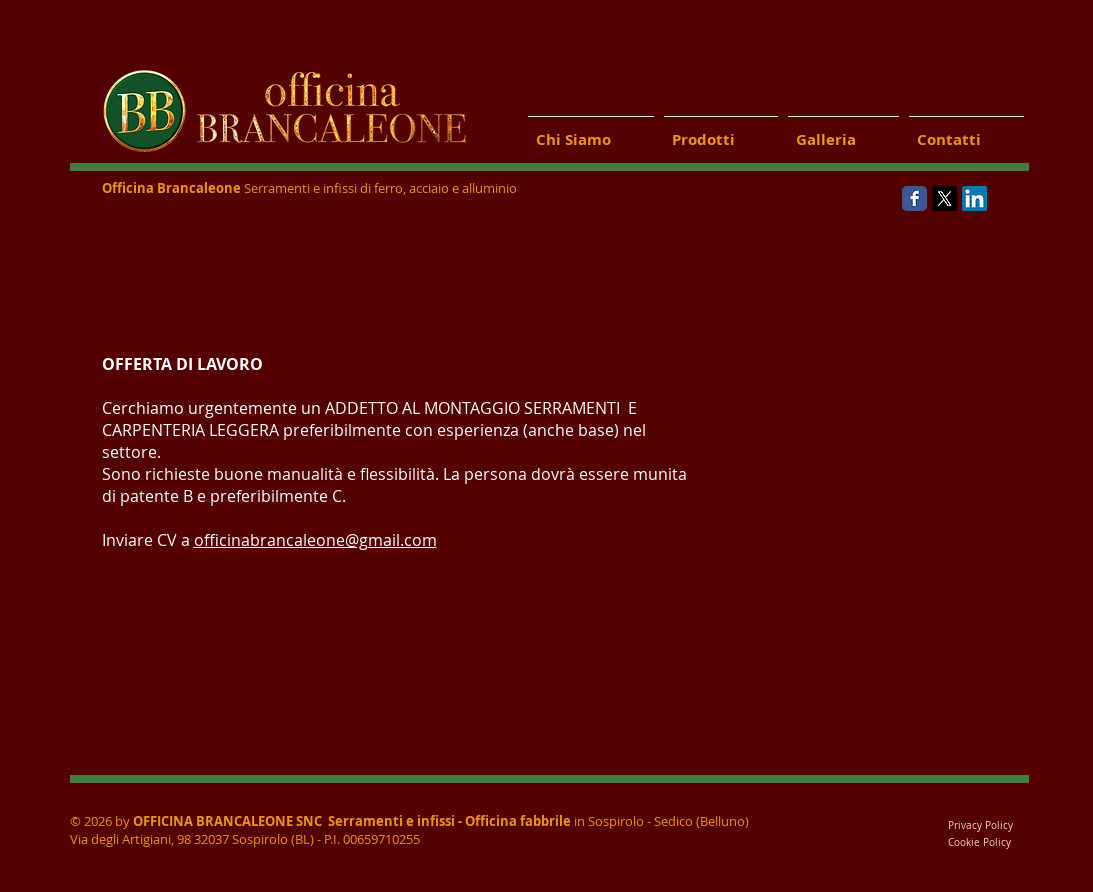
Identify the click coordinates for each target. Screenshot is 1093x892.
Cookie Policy (981, 842)
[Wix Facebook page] (914, 198)
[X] (944, 198)
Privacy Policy (980, 825)
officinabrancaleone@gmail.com (315, 540)
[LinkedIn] (974, 198)
